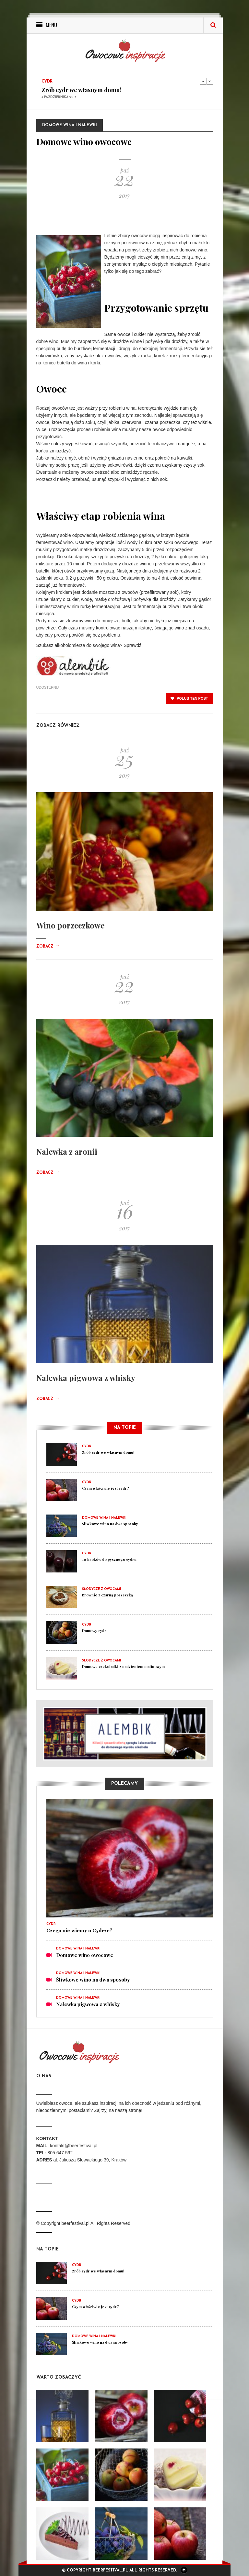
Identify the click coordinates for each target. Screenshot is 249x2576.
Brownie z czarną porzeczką (107, 1595)
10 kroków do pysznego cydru (109, 1559)
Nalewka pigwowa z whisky (85, 1377)
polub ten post (189, 698)
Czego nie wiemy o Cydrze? (79, 1930)
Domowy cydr (94, 1630)
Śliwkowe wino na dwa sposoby (110, 1523)
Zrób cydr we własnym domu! (82, 90)
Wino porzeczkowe (70, 925)
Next (210, 81)
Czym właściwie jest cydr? (105, 1488)
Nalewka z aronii (66, 1151)
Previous (203, 81)
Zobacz (48, 947)
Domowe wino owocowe (84, 1955)
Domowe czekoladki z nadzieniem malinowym (123, 1666)
